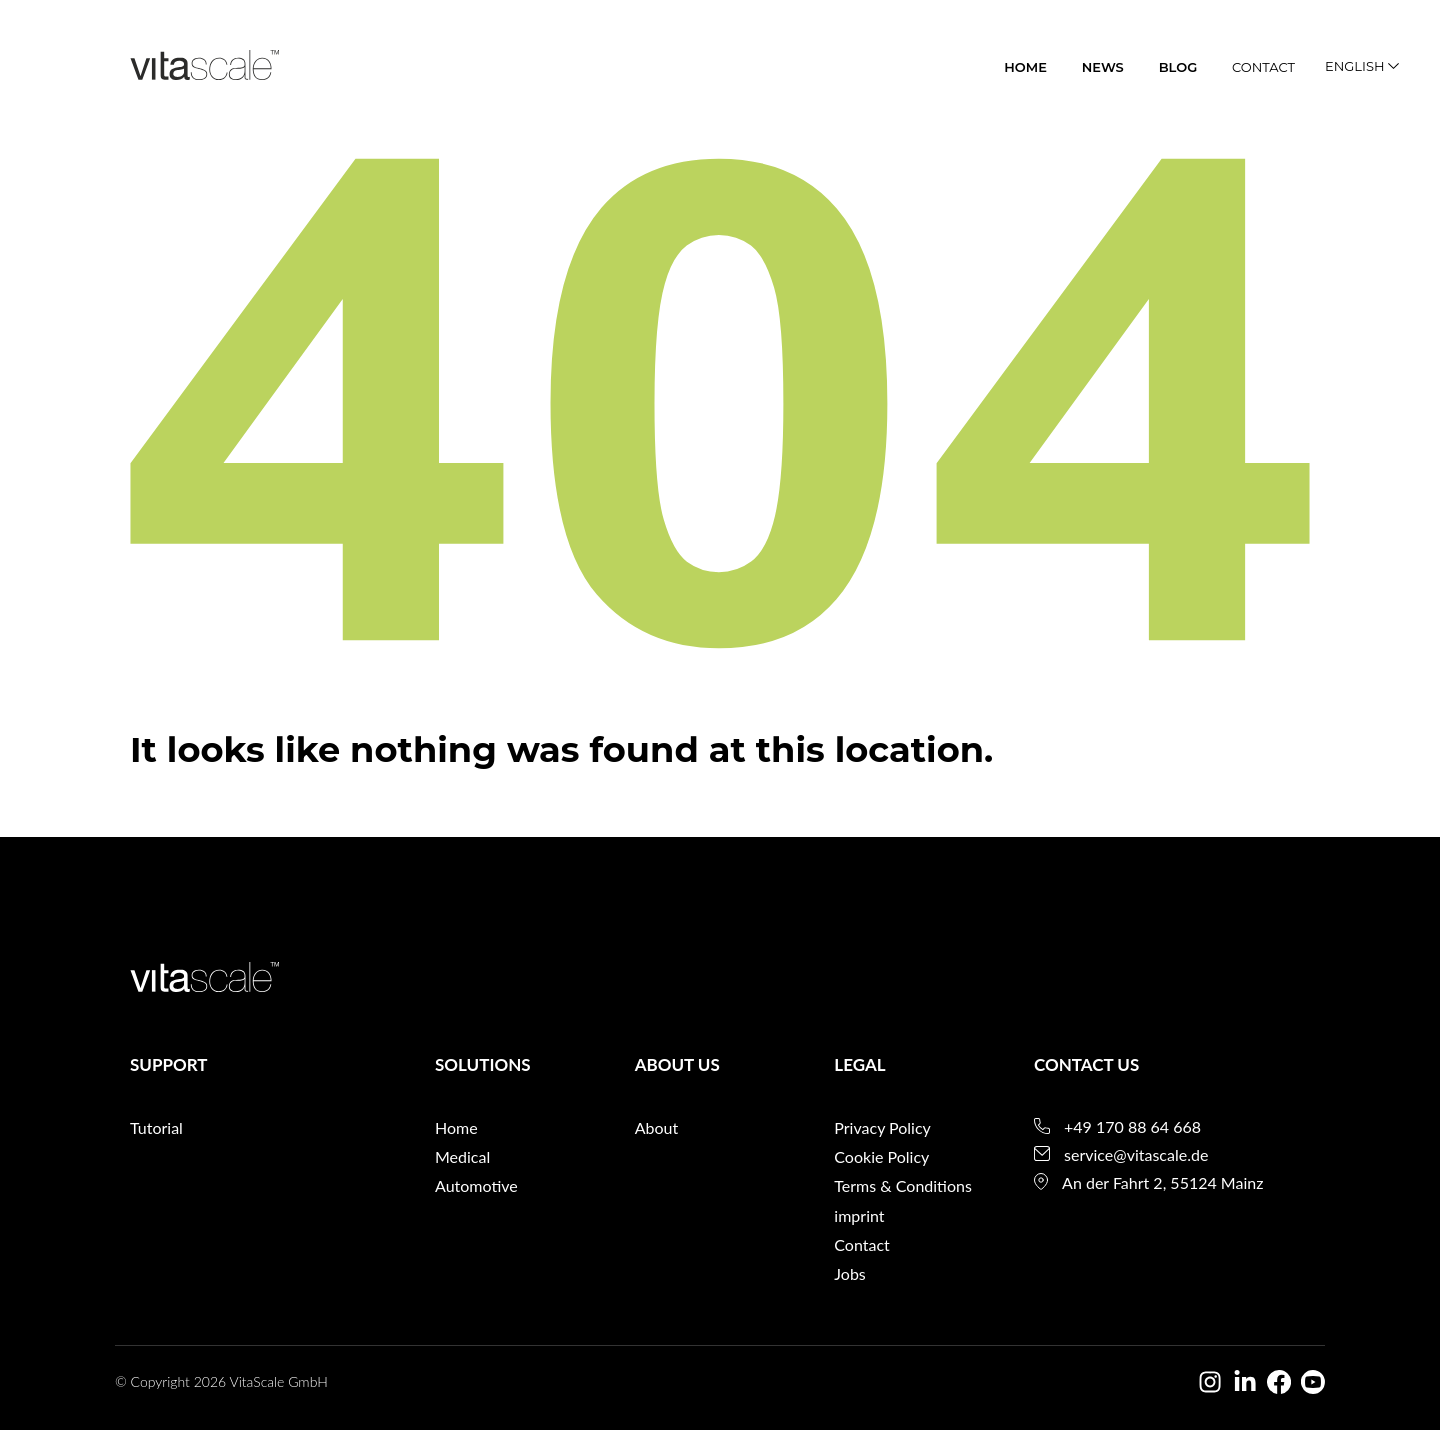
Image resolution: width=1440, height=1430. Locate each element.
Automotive (476, 1185)
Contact (1263, 67)
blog (1178, 67)
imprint (859, 1215)
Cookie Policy (881, 1156)
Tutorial (156, 1127)
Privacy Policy (882, 1127)
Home (456, 1127)
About (657, 1127)
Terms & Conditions (903, 1185)
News (1103, 67)
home (1025, 67)
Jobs (849, 1273)
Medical (462, 1156)
